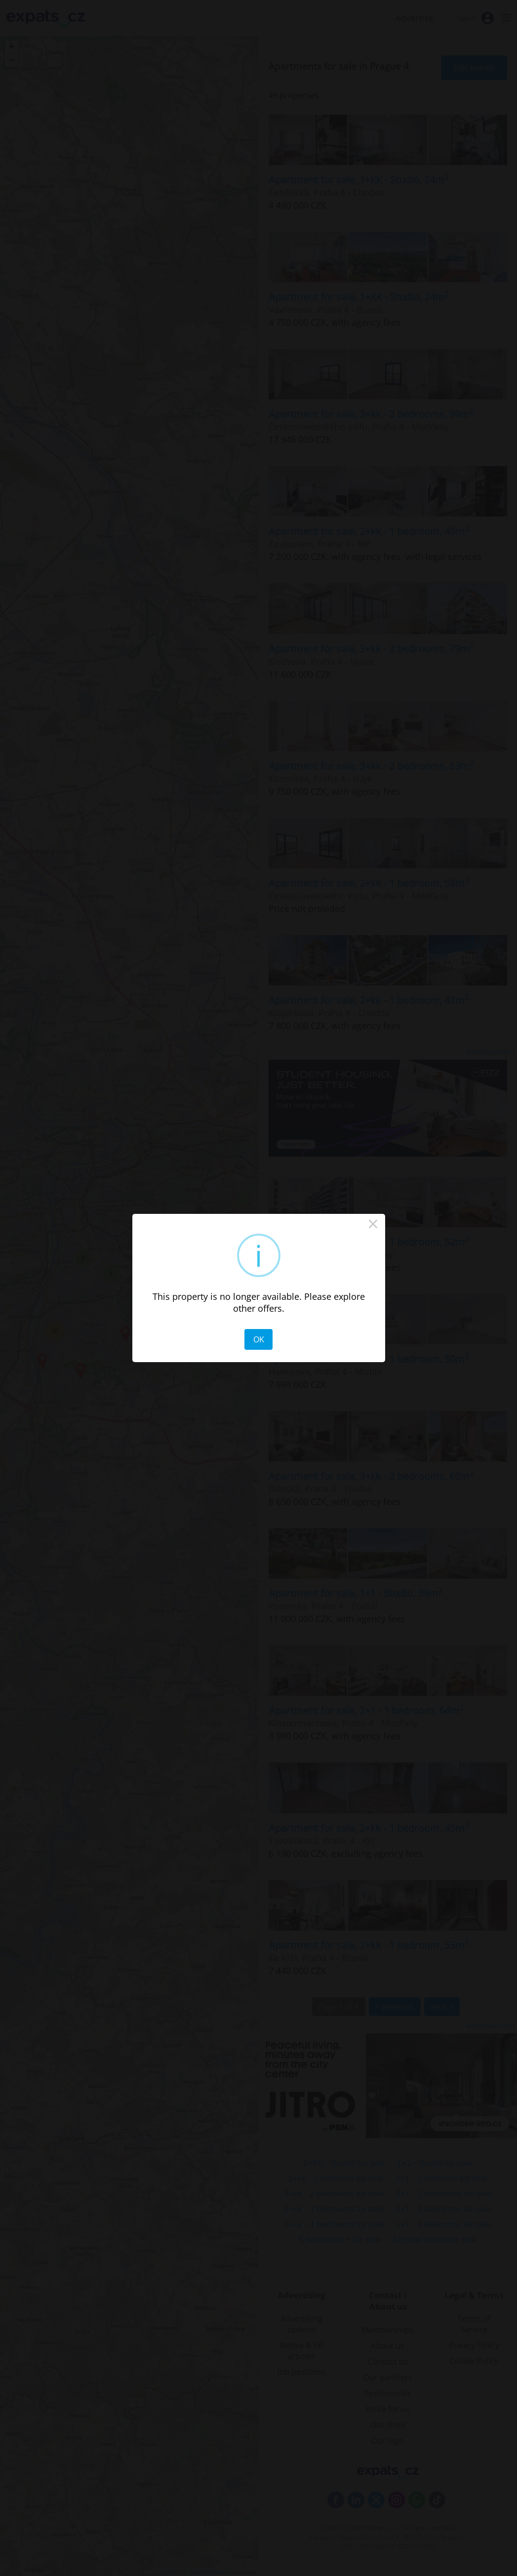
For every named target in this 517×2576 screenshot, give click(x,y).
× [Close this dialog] (373, 1226)
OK (258, 1339)
